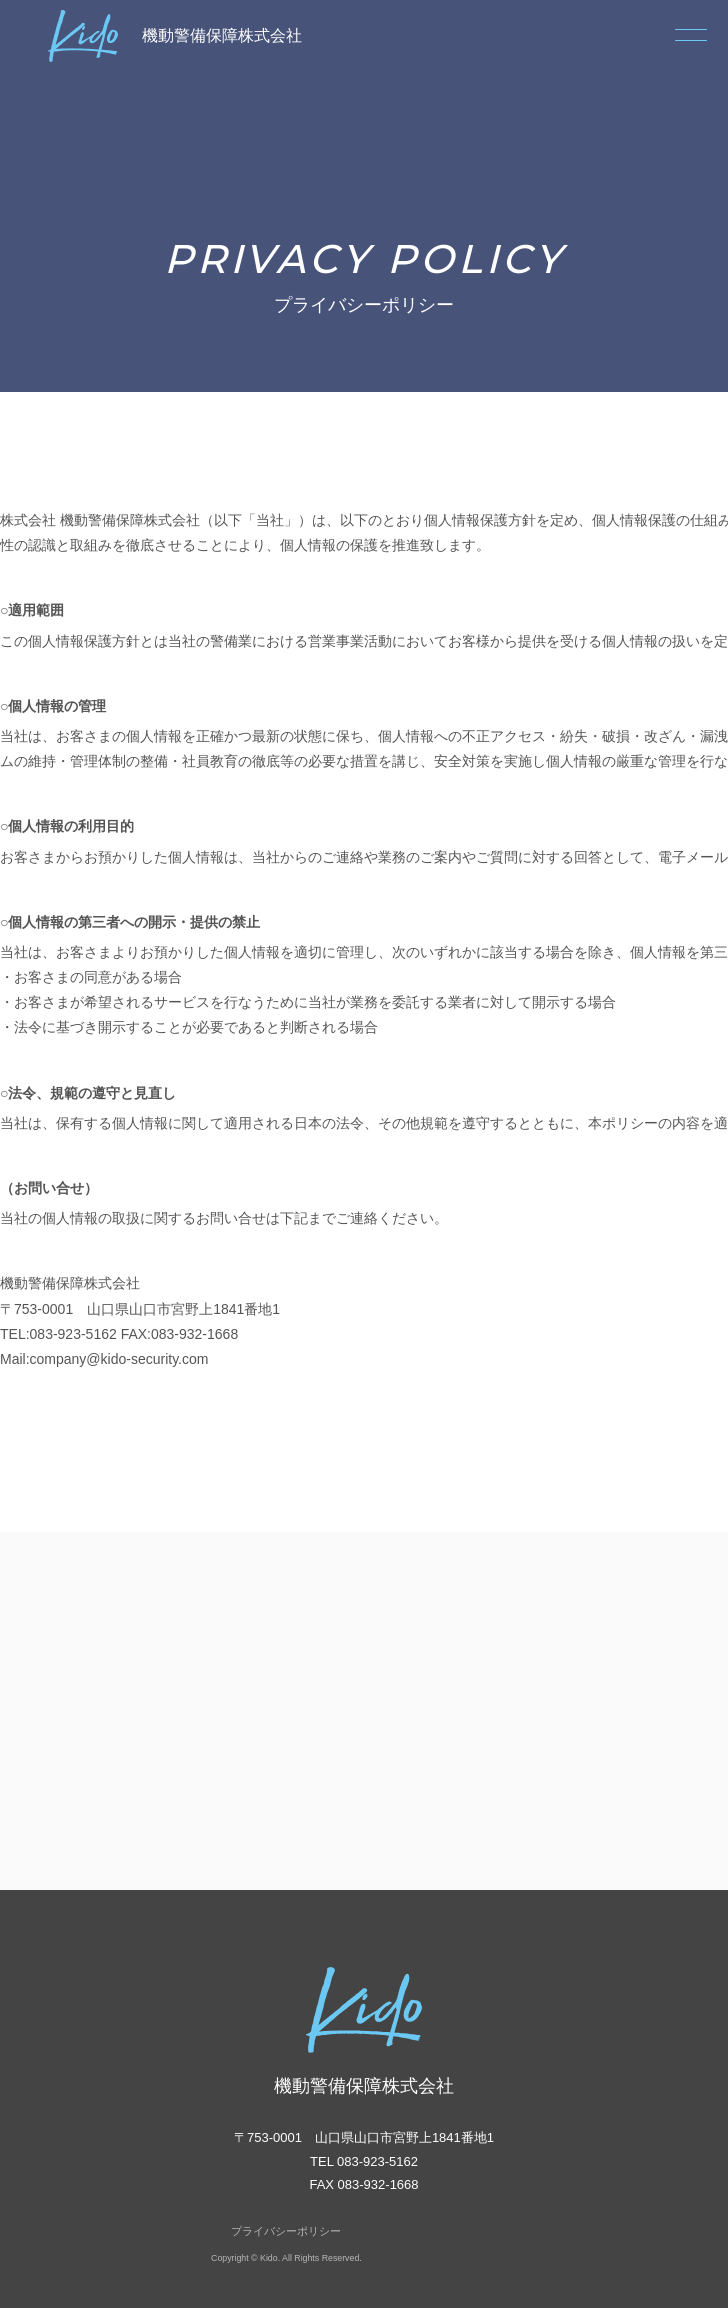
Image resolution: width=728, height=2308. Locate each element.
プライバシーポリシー (286, 2231)
